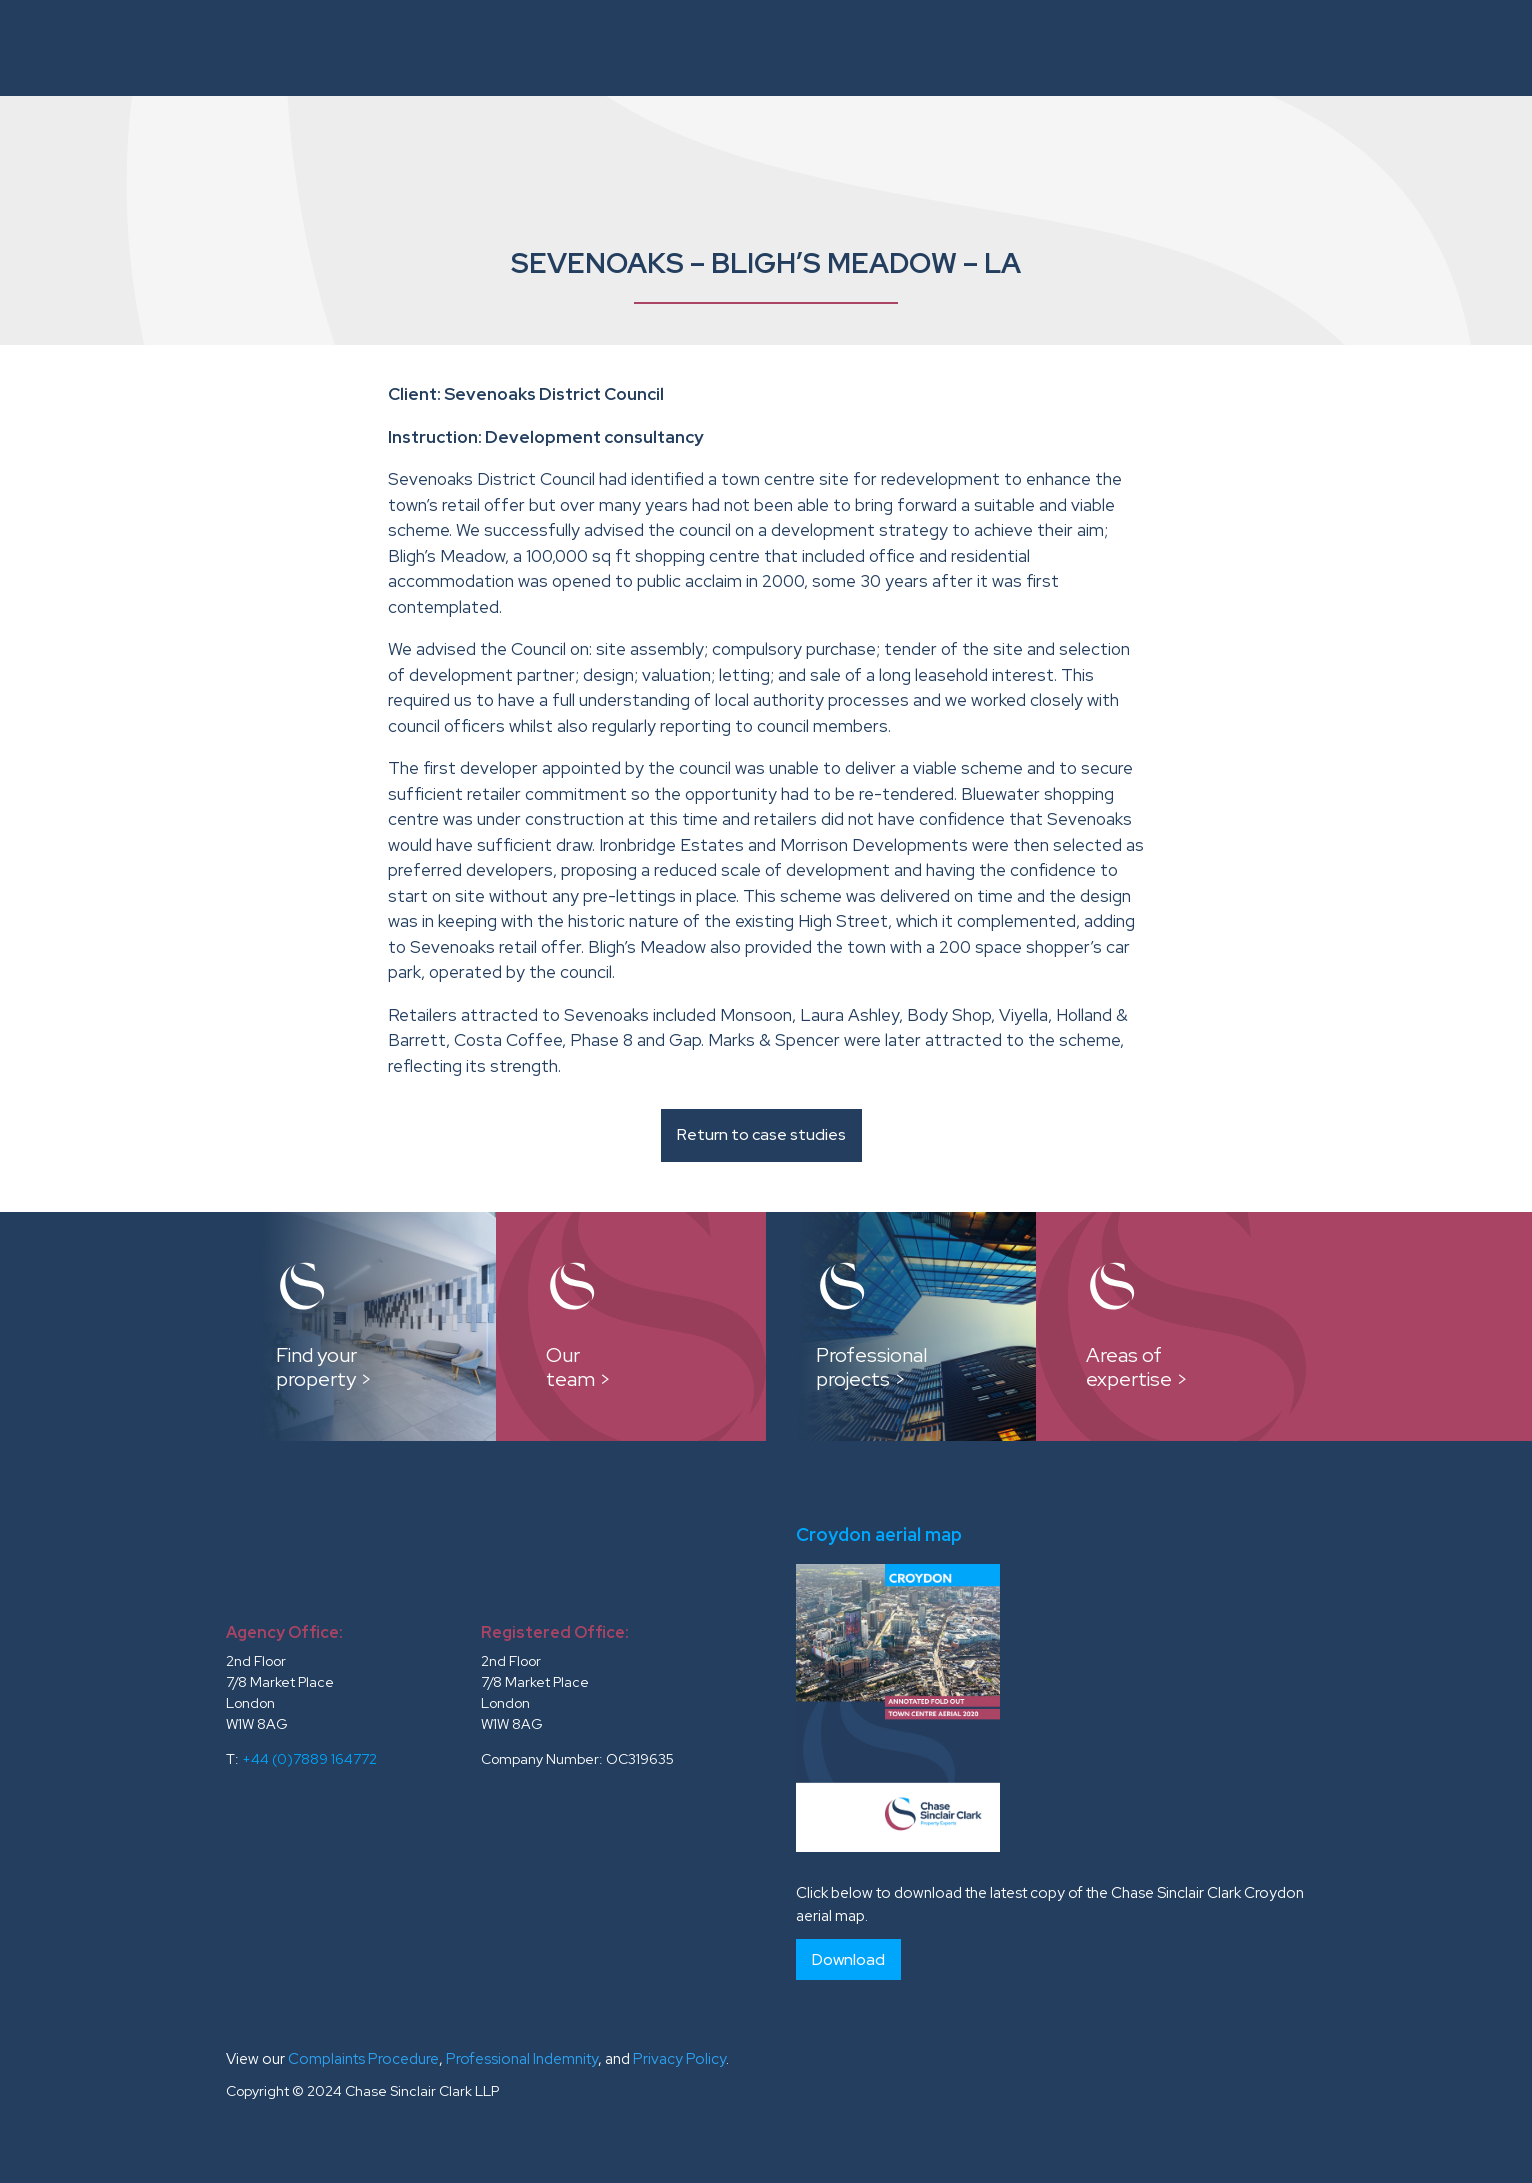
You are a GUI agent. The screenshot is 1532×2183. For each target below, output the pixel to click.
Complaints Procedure (363, 2059)
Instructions (664, 47)
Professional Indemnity (522, 2059)
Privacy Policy (679, 2059)
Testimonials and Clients (1207, 47)
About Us (543, 47)
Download (848, 1959)
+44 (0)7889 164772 (309, 1759)
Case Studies (923, 47)
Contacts (1451, 47)
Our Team (805, 47)
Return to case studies (761, 1134)
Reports (1036, 47)
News (1365, 47)
